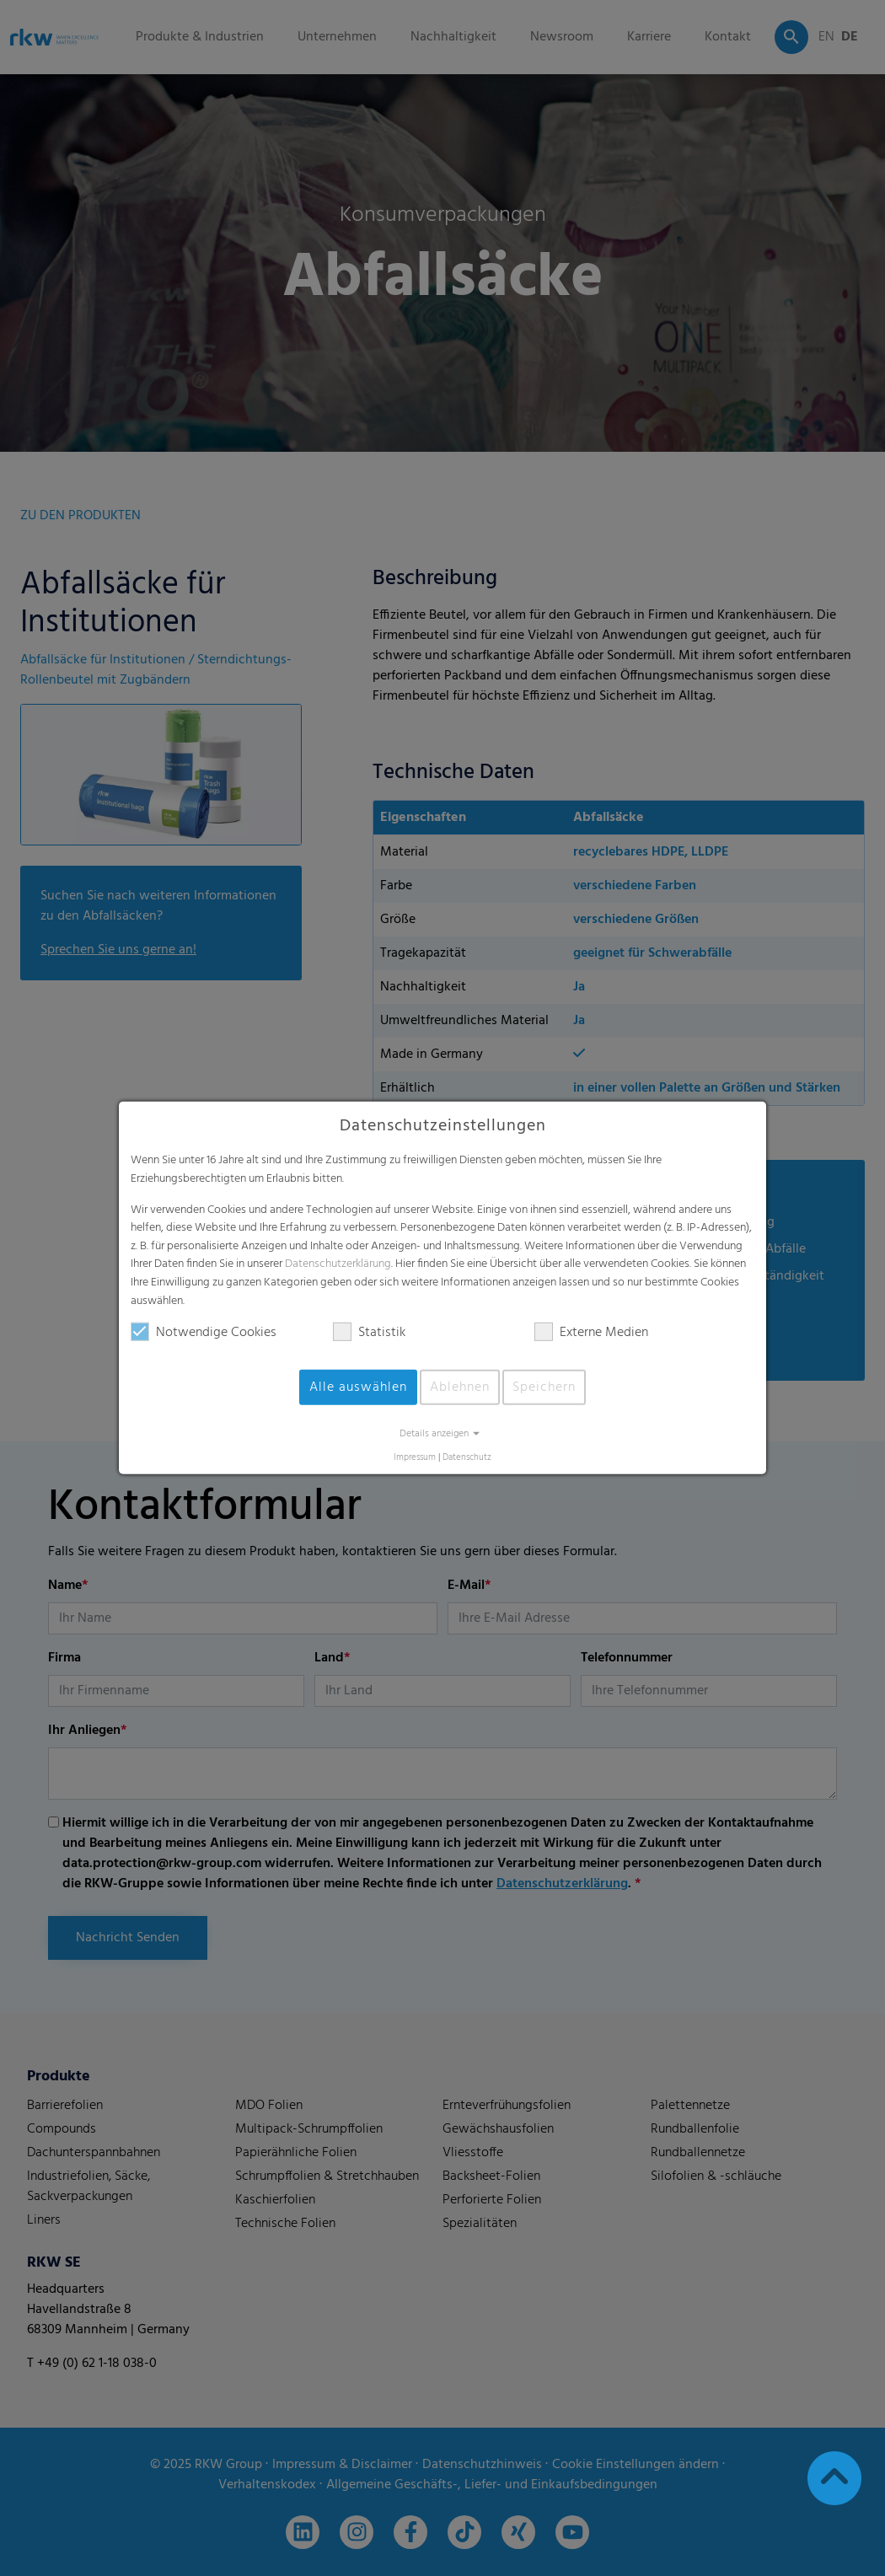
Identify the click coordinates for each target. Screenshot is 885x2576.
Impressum (415, 1458)
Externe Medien (591, 1333)
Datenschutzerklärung (338, 1264)
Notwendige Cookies (203, 1333)
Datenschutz (466, 1458)
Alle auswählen (358, 1387)
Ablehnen (460, 1387)
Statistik (369, 1333)
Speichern (544, 1387)
